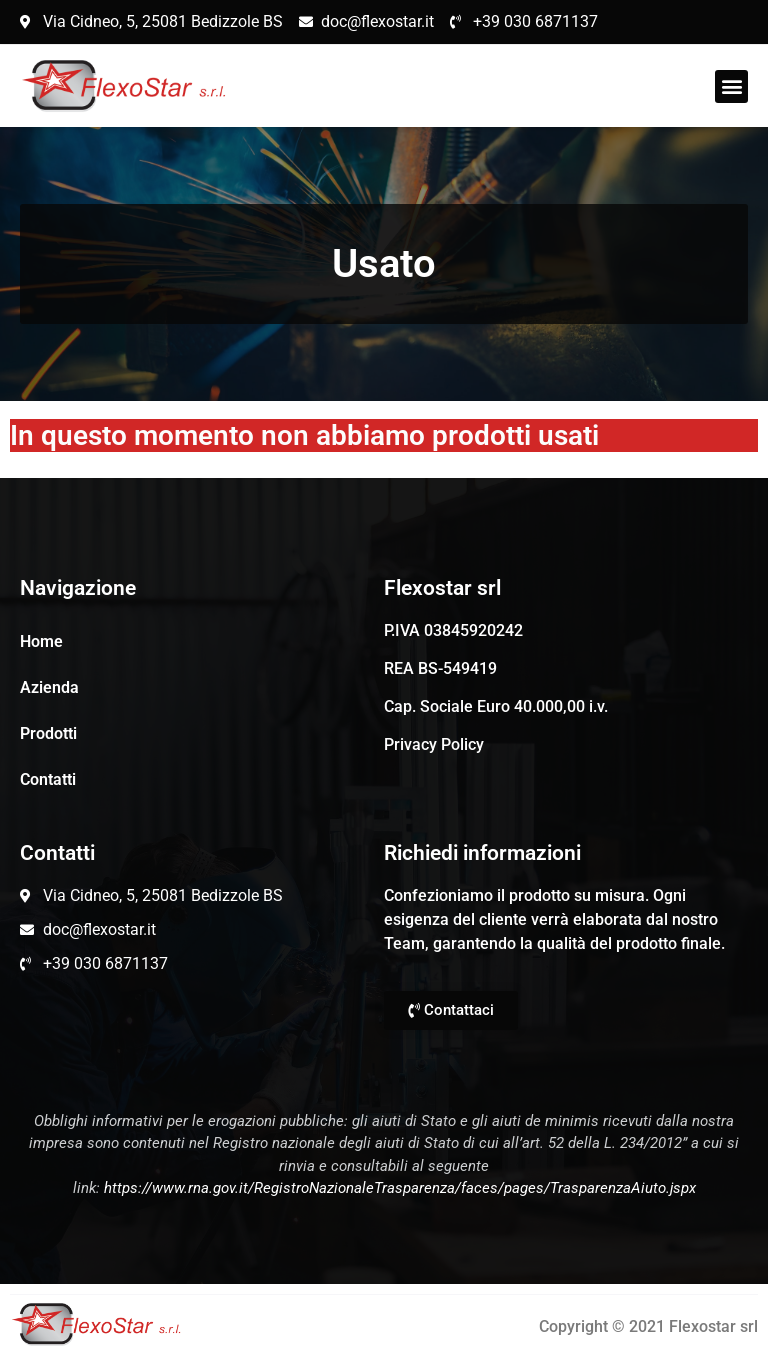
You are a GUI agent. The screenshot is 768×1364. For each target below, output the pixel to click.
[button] (731, 86)
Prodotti (48, 733)
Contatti (48, 779)
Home (41, 641)
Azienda (49, 687)
